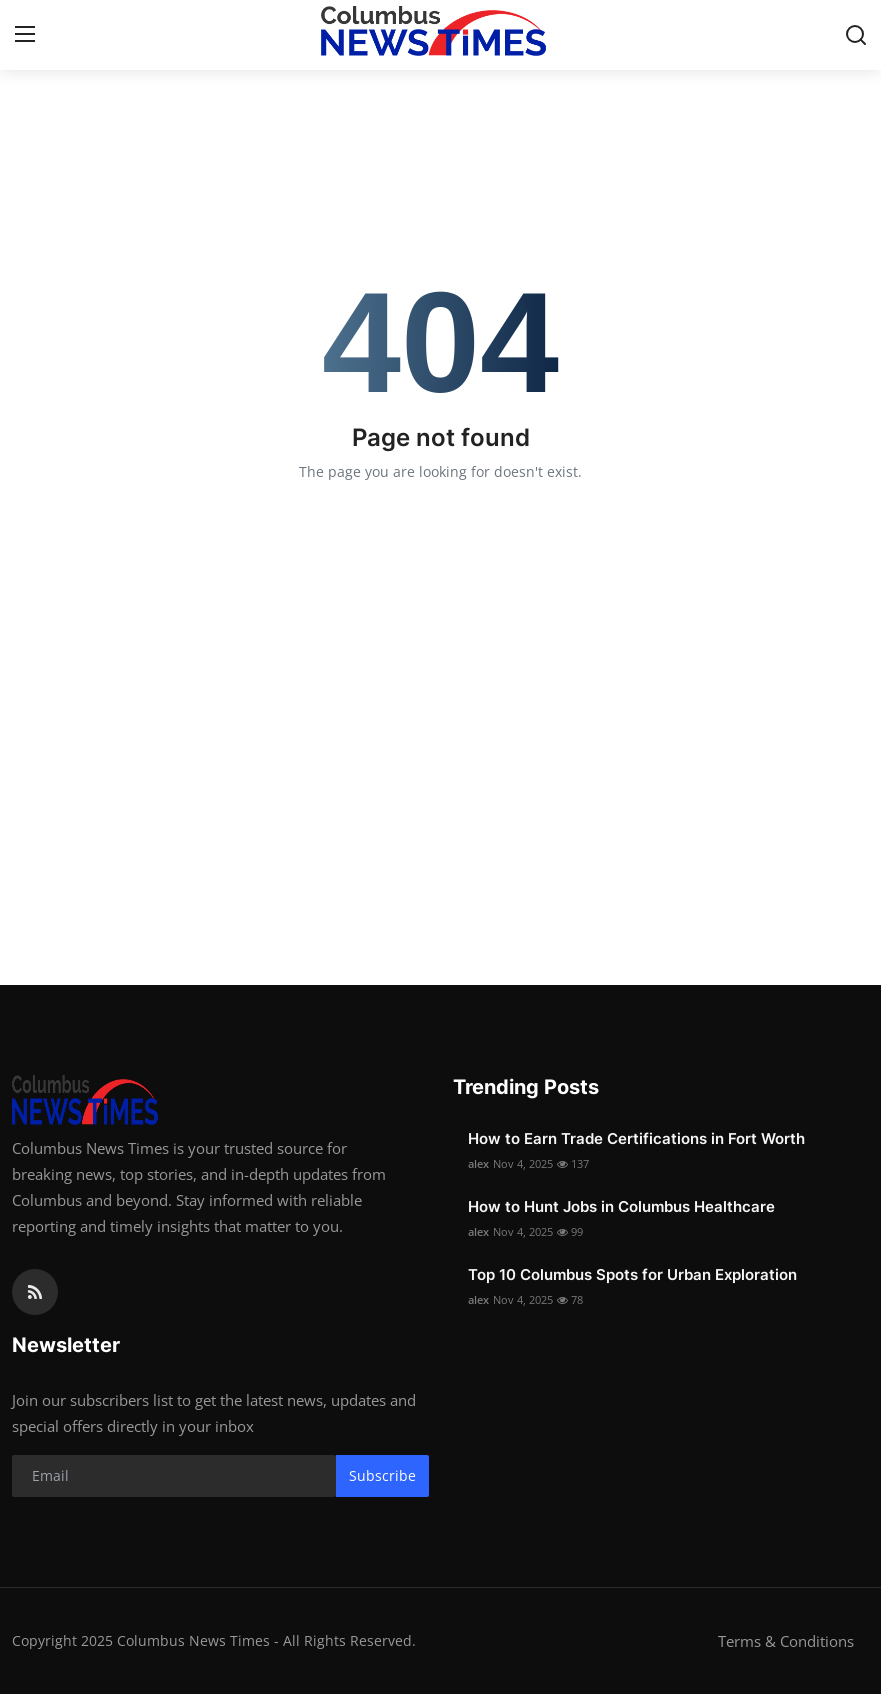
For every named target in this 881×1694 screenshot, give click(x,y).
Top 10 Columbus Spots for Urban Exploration (632, 1274)
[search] (856, 35)
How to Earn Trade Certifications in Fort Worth (636, 1138)
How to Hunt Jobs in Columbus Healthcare (621, 1206)
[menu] (25, 35)
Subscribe (382, 1475)
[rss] (35, 1292)
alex (478, 1163)
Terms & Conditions (786, 1641)
